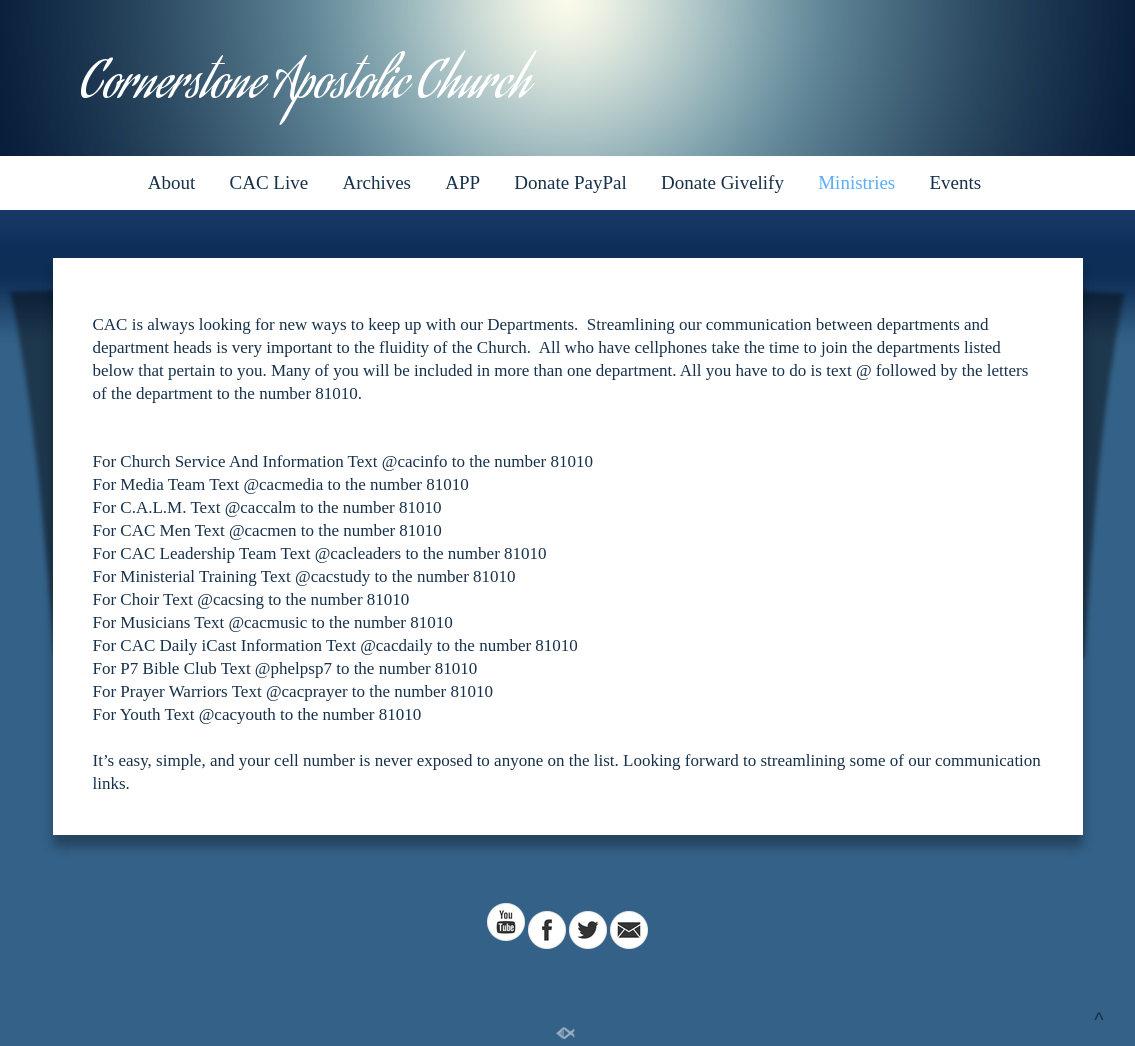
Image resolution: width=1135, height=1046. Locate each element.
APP (462, 182)
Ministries (856, 182)
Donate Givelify (722, 182)
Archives (376, 182)
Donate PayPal (570, 182)
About (172, 182)
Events (956, 182)
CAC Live (269, 182)
